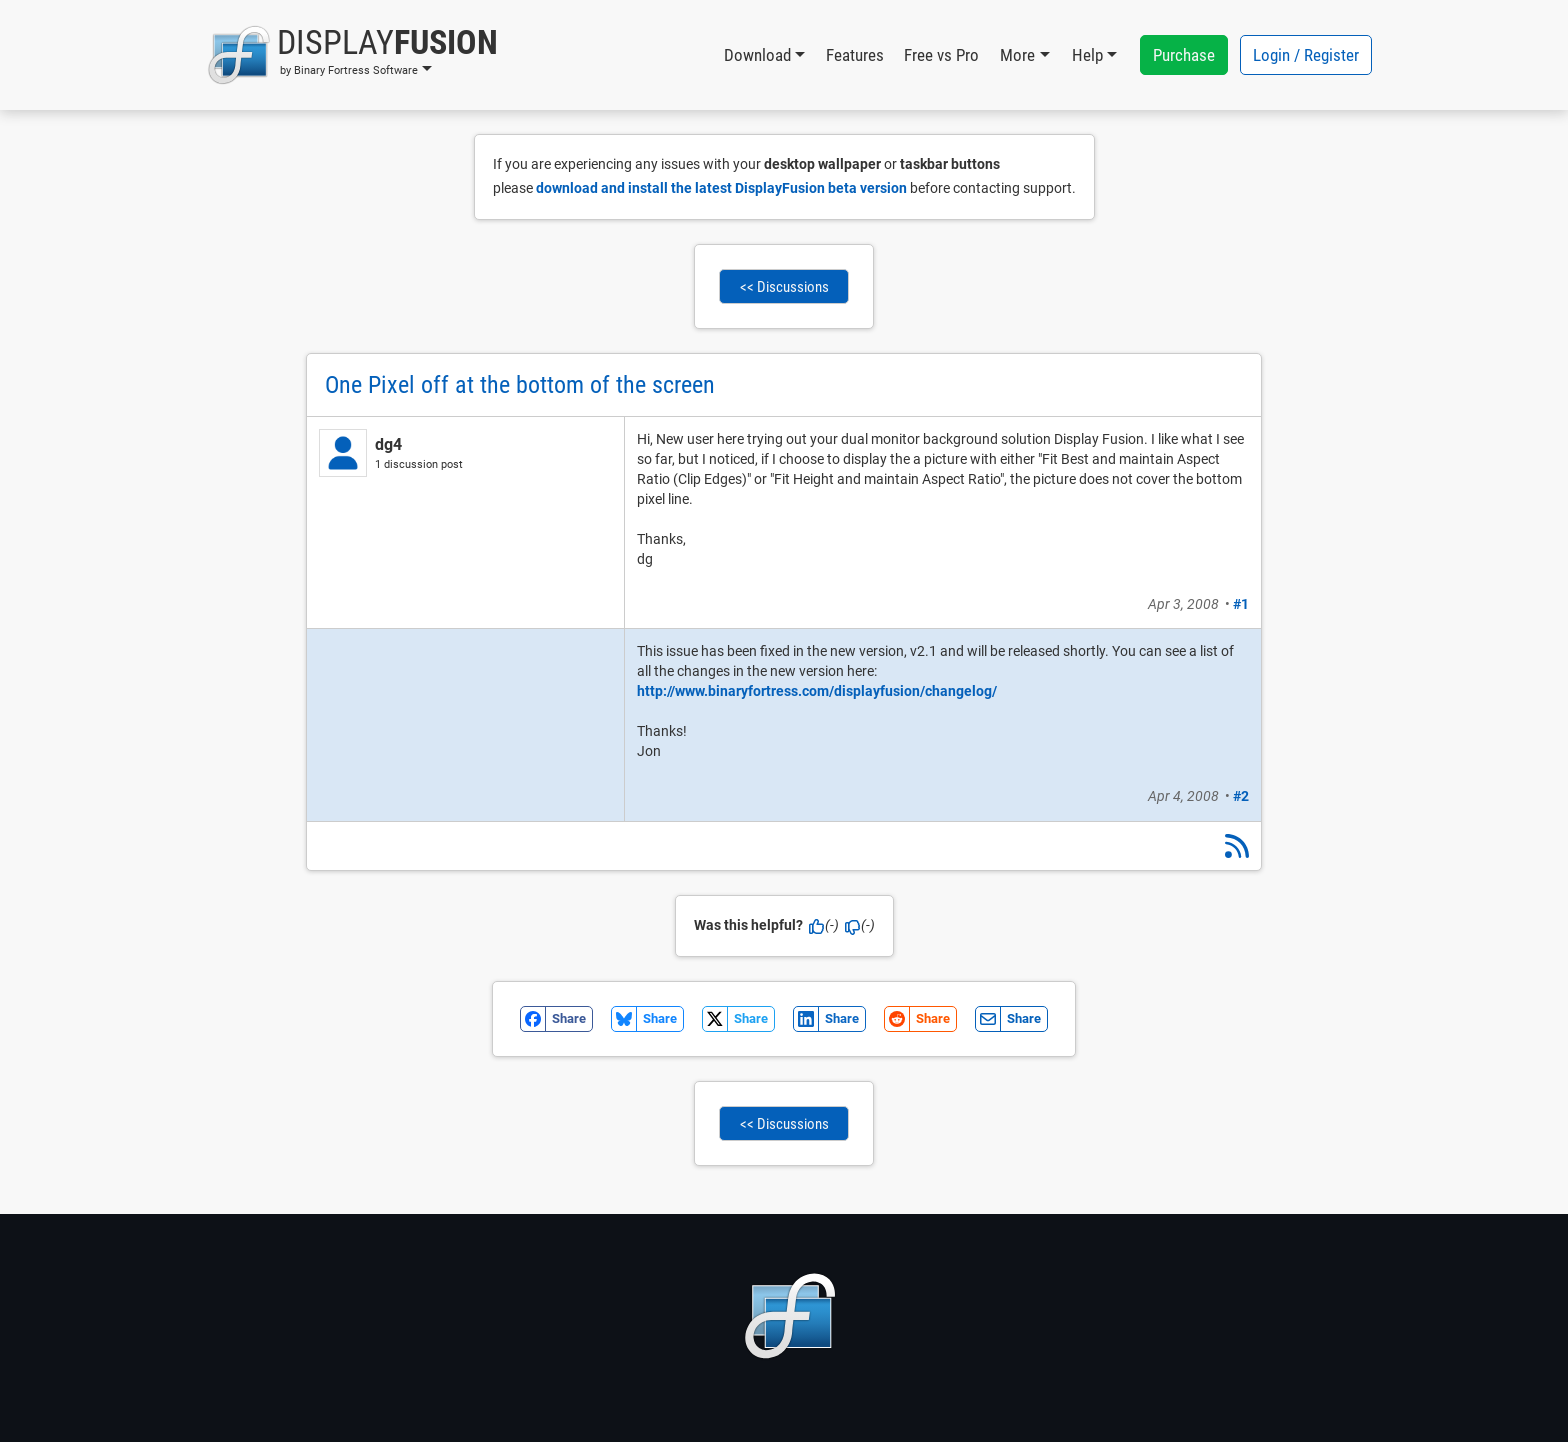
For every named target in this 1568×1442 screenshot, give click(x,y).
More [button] (1017, 55)
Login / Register (1306, 55)
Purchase (1184, 55)
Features (855, 55)
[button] (352, 55)
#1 (1241, 604)
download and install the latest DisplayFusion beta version (721, 188)
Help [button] (1087, 55)
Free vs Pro (941, 55)
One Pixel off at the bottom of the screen (520, 385)
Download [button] (757, 55)
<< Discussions (784, 287)
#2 (1241, 796)
